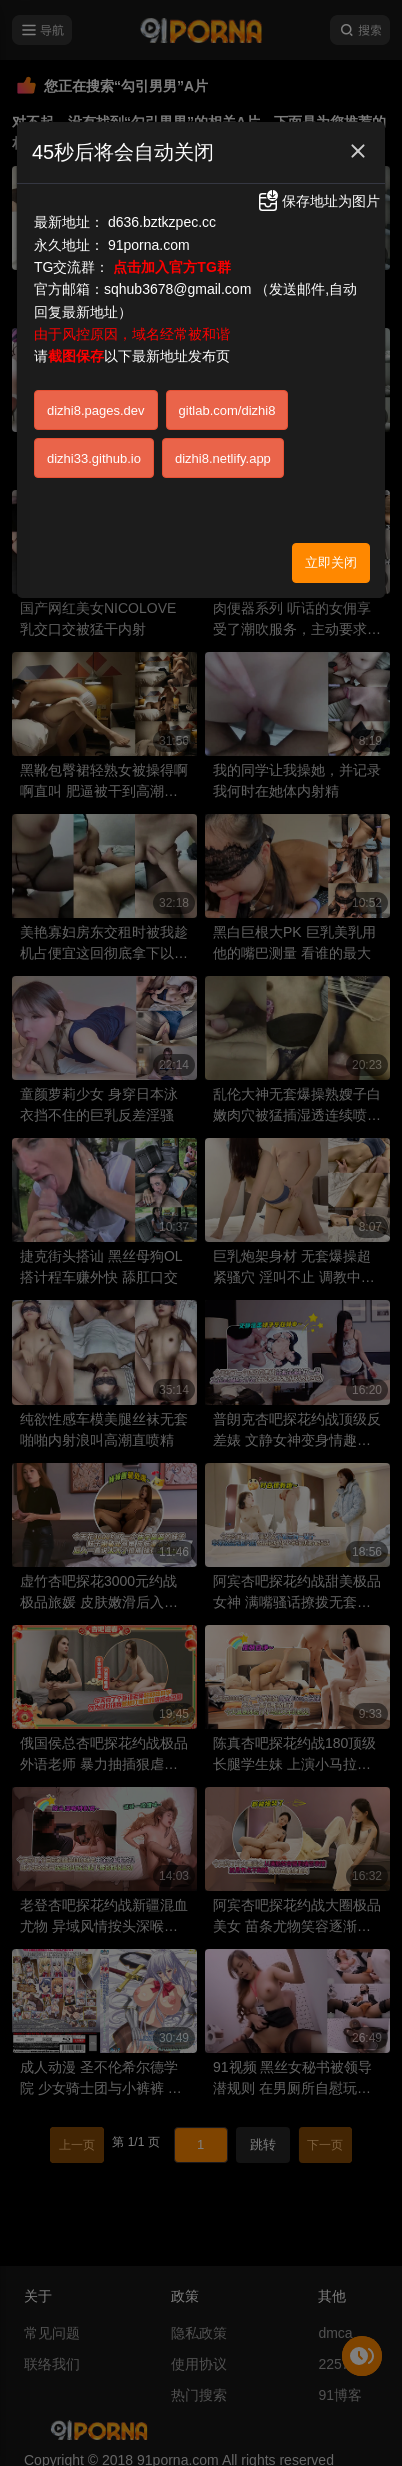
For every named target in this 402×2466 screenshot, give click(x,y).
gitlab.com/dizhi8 (227, 410)
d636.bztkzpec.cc (162, 222)
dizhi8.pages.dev (96, 410)
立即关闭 (331, 562)
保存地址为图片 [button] (318, 201)
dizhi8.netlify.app (223, 458)
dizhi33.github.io (94, 458)
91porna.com (149, 245)
